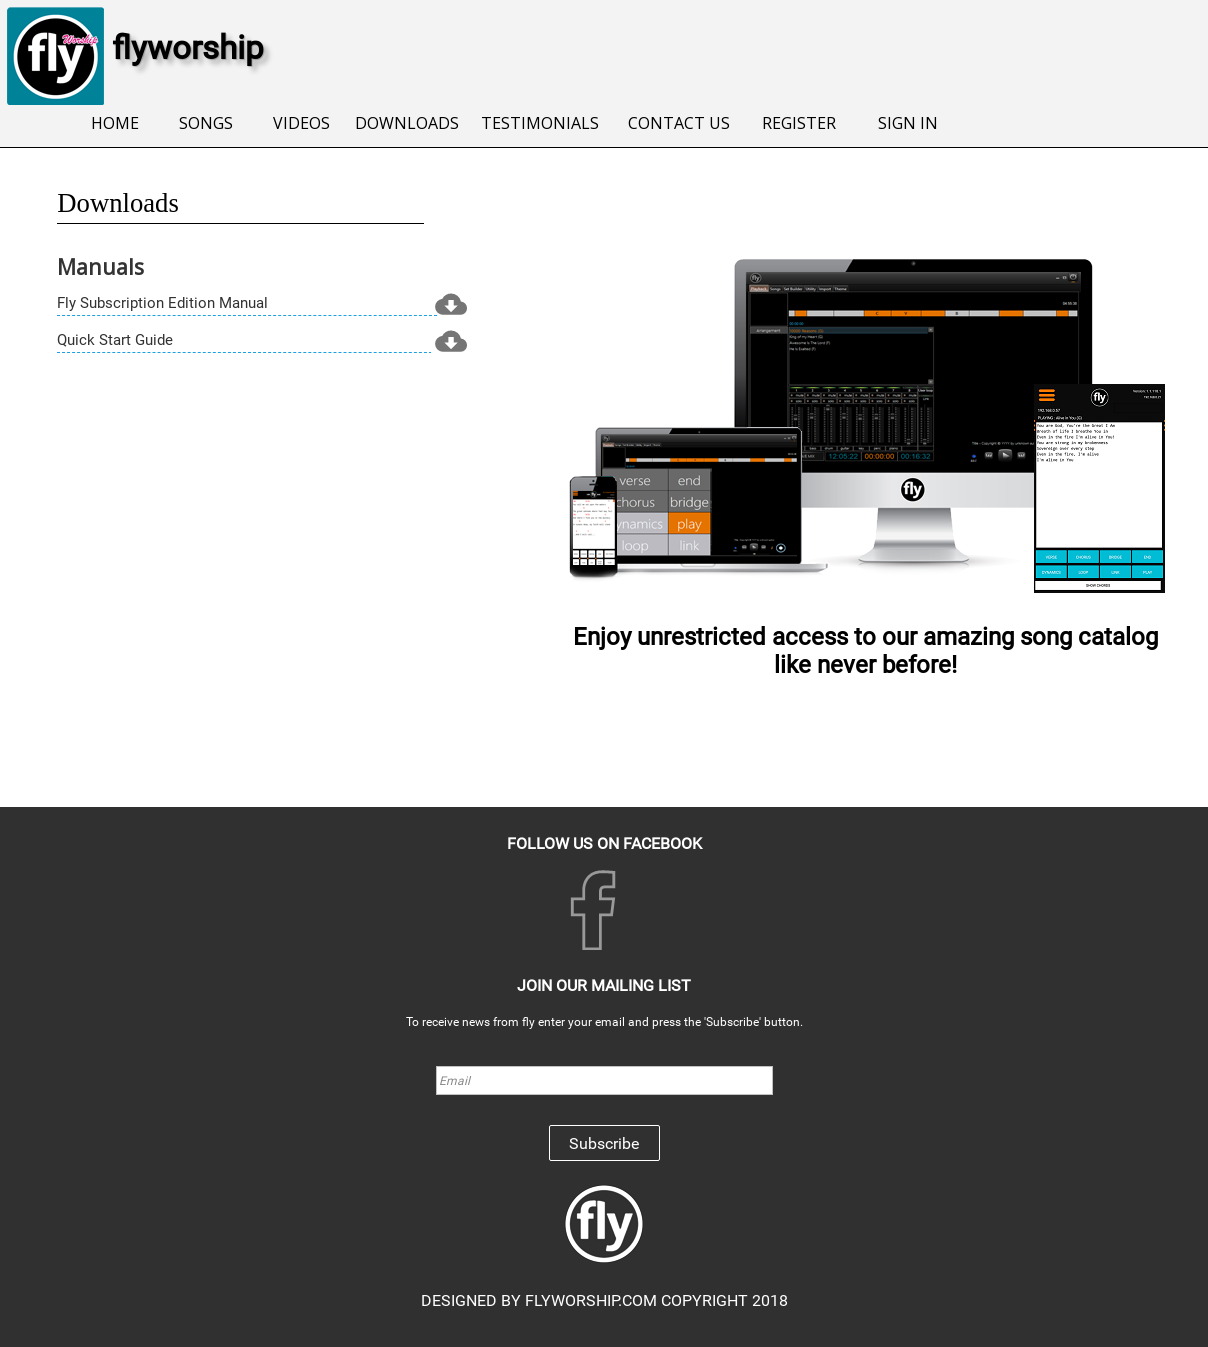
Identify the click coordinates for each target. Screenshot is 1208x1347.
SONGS (206, 123)
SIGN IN (908, 123)
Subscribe (604, 1143)
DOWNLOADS (407, 123)
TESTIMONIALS (539, 123)
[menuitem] (115, 124)
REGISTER (799, 123)
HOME (115, 123)
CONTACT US (679, 123)
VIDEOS (301, 123)
